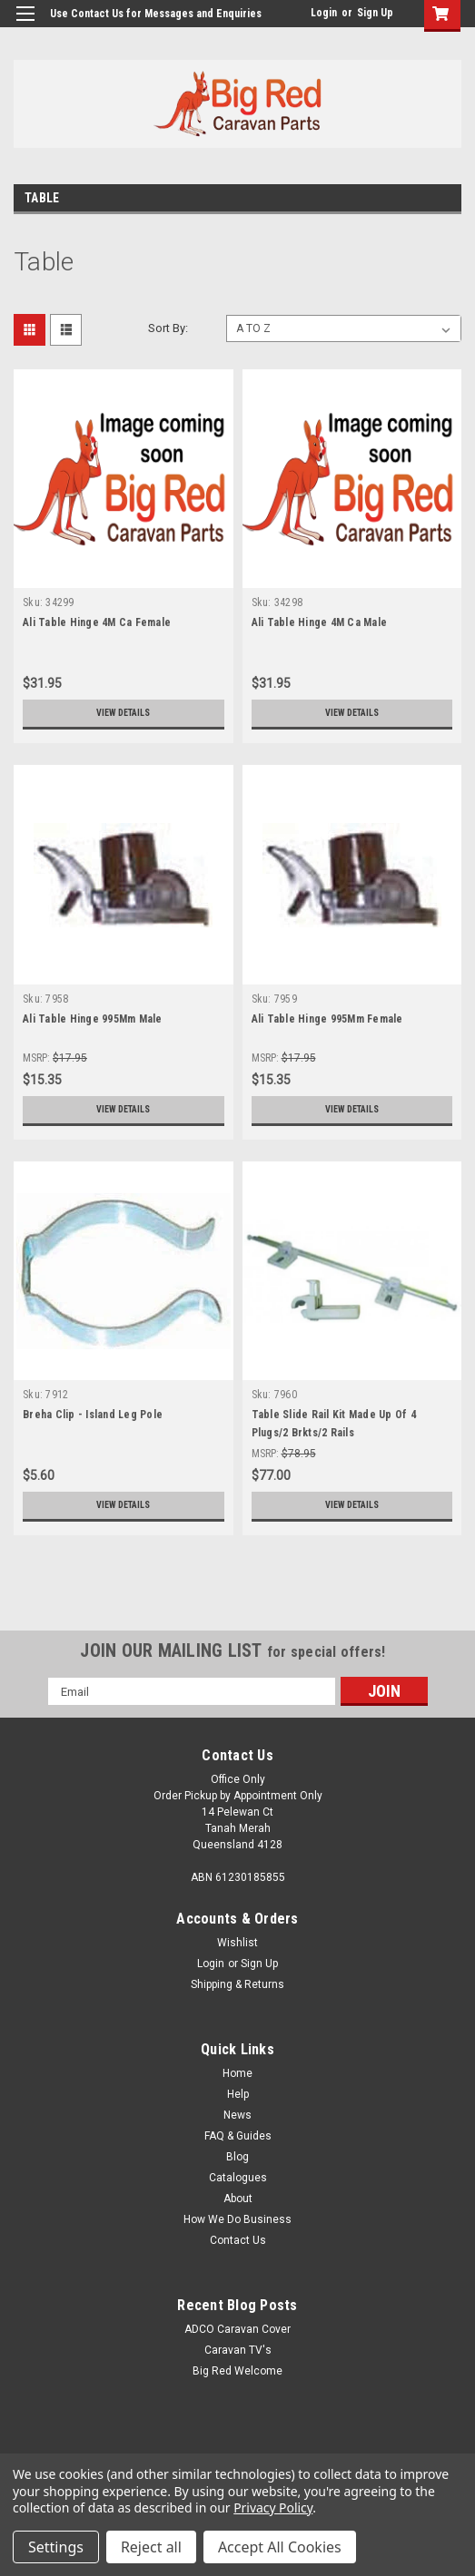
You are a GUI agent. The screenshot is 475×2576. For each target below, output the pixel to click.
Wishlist (237, 1942)
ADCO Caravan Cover (237, 2329)
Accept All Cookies (279, 2547)
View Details (123, 713)
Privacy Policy (272, 2507)
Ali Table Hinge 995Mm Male (93, 1019)
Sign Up (375, 12)
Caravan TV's (238, 2350)
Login (324, 12)
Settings (56, 2547)
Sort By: (168, 328)
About (237, 2198)
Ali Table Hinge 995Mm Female (327, 1019)
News (237, 2115)
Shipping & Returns (237, 1984)
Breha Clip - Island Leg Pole (93, 1414)
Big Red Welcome (237, 2371)
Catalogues (238, 2177)
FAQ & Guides (238, 2136)
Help (238, 2094)
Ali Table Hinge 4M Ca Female (97, 622)
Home (237, 2073)
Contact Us (238, 2240)
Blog (237, 2156)
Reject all (151, 2547)
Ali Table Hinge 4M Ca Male (320, 622)
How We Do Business (237, 2219)
